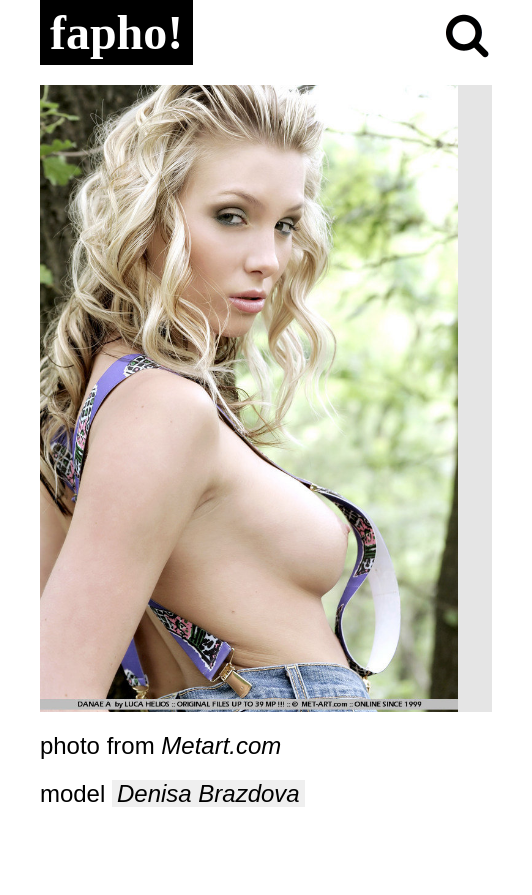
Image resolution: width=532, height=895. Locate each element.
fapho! (116, 32)
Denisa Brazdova (208, 793)
